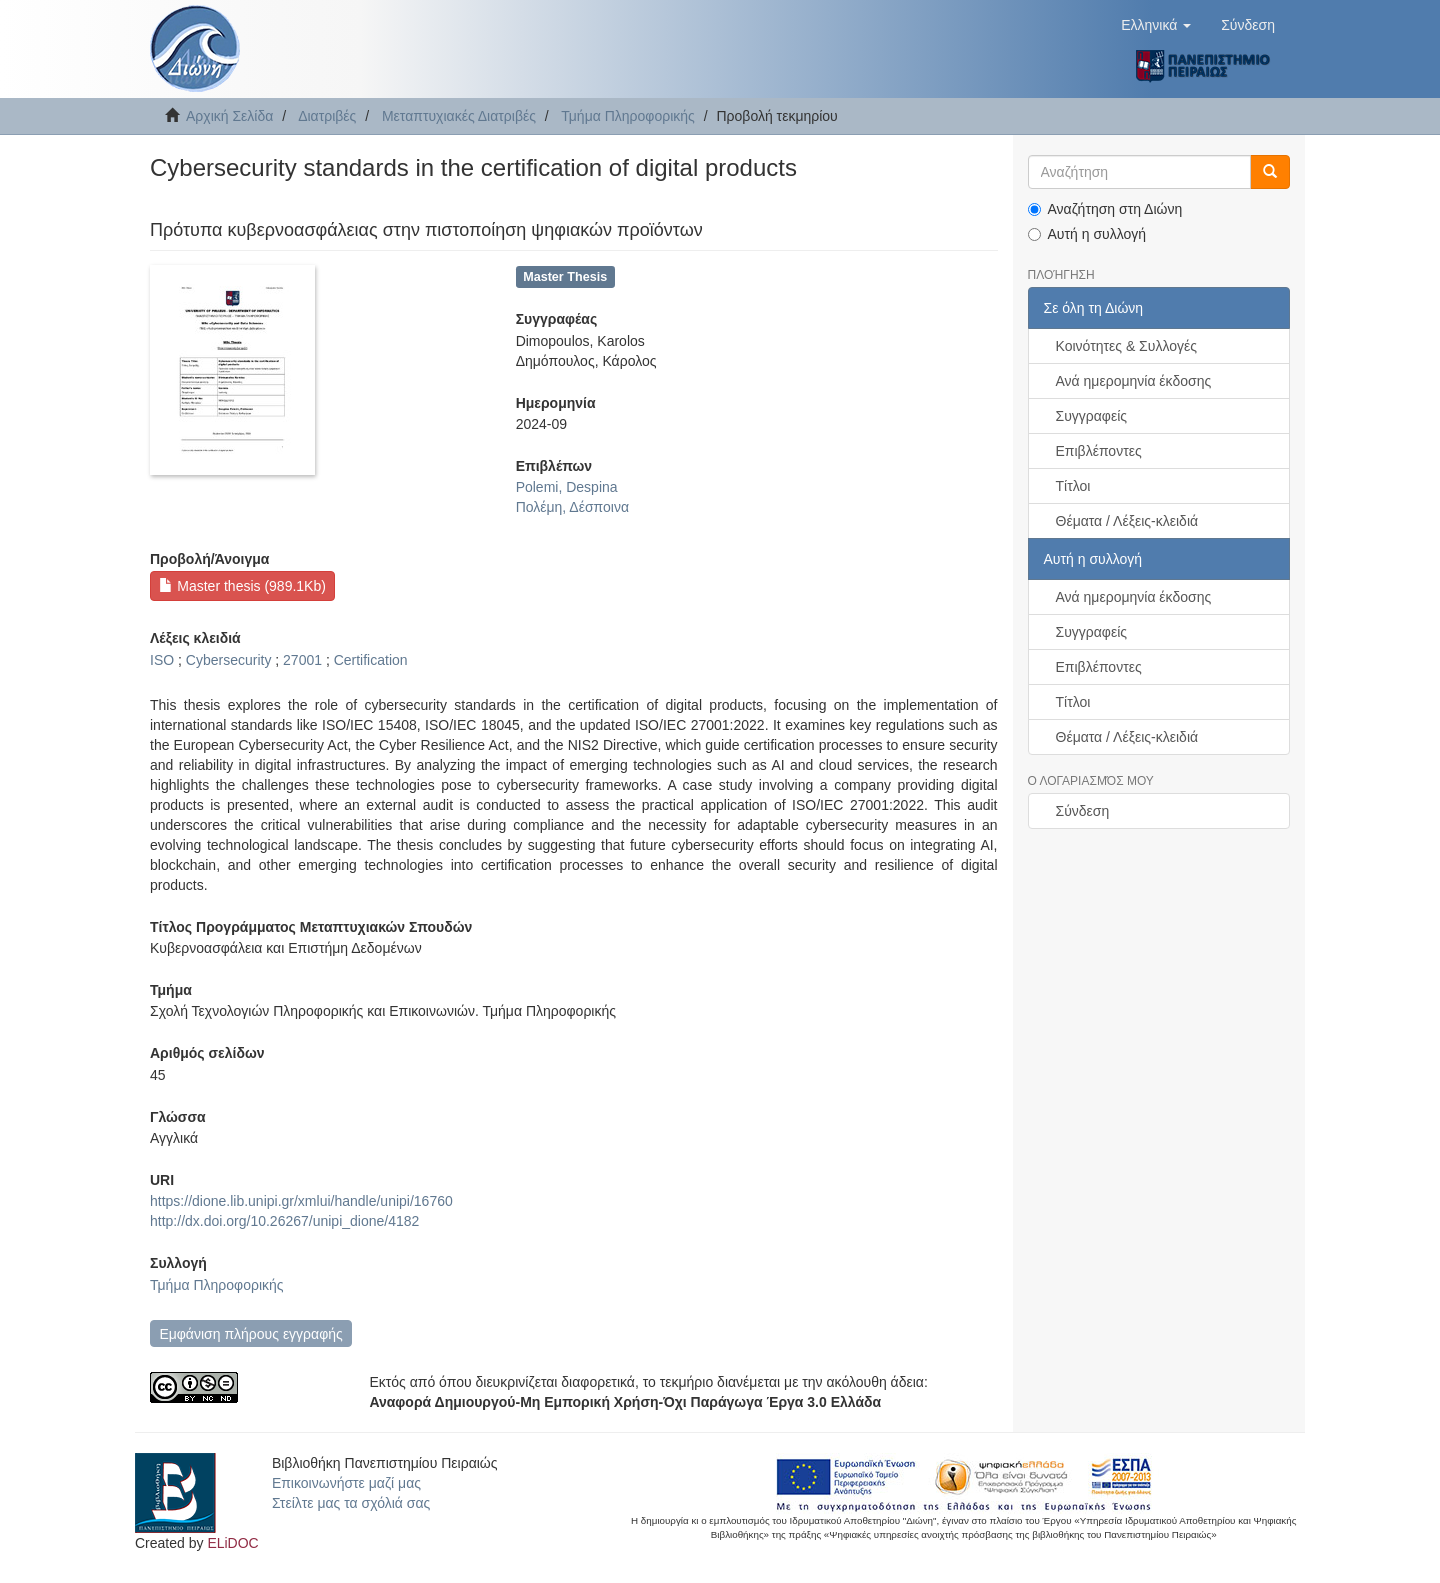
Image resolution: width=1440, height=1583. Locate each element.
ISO (162, 660)
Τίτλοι (1073, 486)
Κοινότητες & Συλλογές (1126, 346)
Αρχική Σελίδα (229, 116)
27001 (302, 660)
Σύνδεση (1083, 811)
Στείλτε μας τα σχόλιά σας (351, 1503)
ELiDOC (232, 1543)
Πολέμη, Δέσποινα (572, 507)
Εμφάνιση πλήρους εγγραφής (250, 1334)
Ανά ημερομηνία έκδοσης (1134, 381)
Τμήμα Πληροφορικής (628, 116)
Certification (371, 660)
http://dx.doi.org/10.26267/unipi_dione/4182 (284, 1221)
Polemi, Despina (567, 487)
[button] (1156, 25)
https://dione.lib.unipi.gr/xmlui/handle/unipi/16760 (301, 1201)
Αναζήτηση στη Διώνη (1105, 209)
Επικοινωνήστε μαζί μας (346, 1483)
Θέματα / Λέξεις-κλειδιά (1127, 521)
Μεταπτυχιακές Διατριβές (459, 116)
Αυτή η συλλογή (1087, 234)
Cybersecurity (229, 660)
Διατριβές (327, 116)
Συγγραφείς (1092, 416)
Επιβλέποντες (1099, 451)
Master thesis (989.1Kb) (242, 586)
